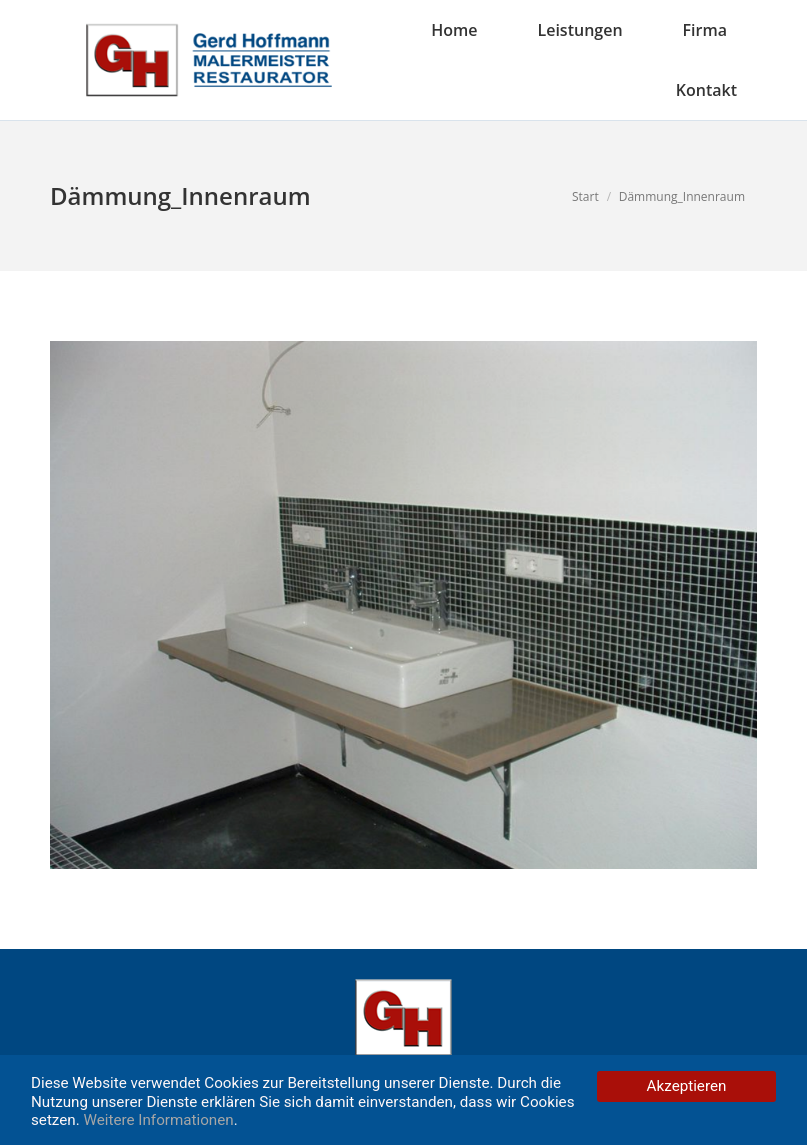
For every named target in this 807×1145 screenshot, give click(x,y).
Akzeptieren (687, 1086)
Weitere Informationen (159, 1120)
